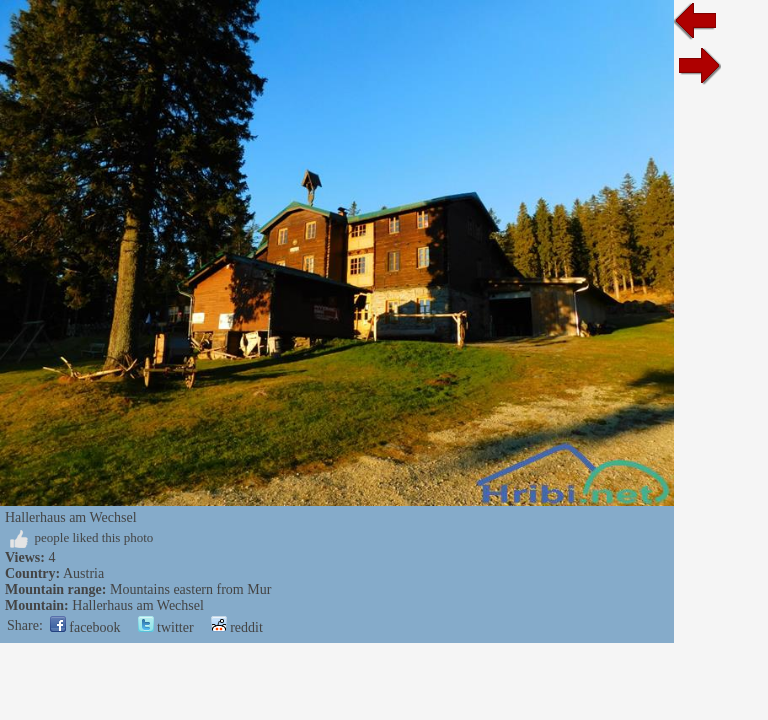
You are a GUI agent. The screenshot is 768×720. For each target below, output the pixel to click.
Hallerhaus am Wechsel (138, 605)
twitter (166, 627)
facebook (85, 627)
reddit (237, 627)
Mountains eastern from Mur (190, 589)
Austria (83, 573)
